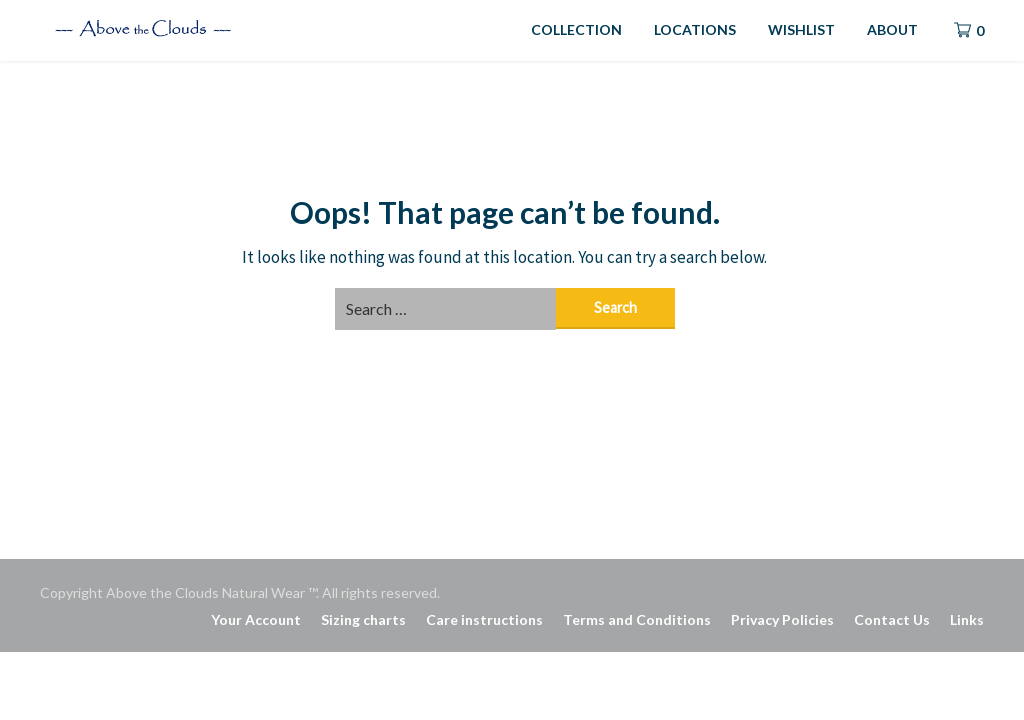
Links (967, 620)
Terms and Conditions (637, 620)
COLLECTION (576, 29)
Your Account (256, 620)
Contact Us (892, 620)
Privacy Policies (782, 620)
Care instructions (484, 620)
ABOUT (892, 29)
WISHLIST (801, 29)
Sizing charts (363, 620)
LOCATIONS (695, 29)
